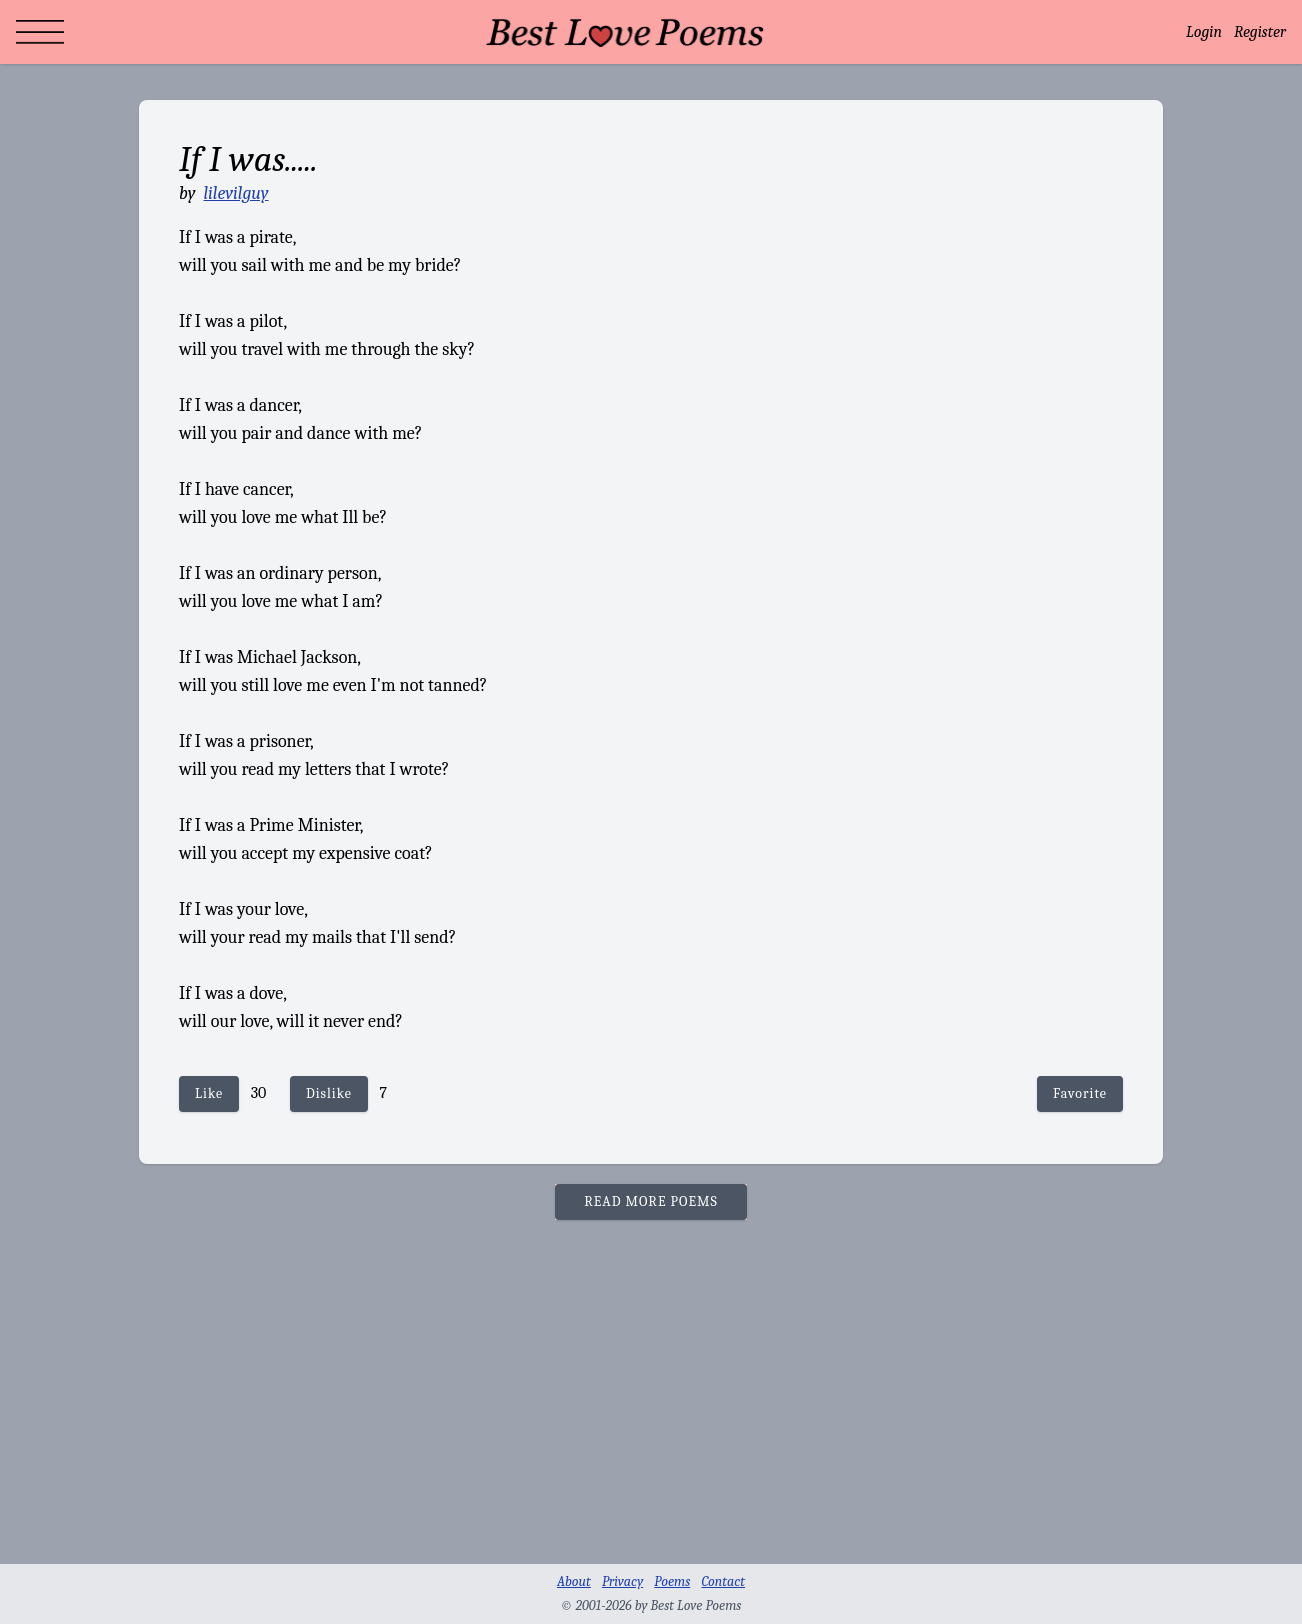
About (574, 1581)
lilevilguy (235, 193)
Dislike (329, 1093)
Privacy (622, 1581)
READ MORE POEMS (650, 1201)
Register (1260, 32)
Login (1204, 32)
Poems (672, 1581)
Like (209, 1093)
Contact (723, 1581)
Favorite (1080, 1093)
